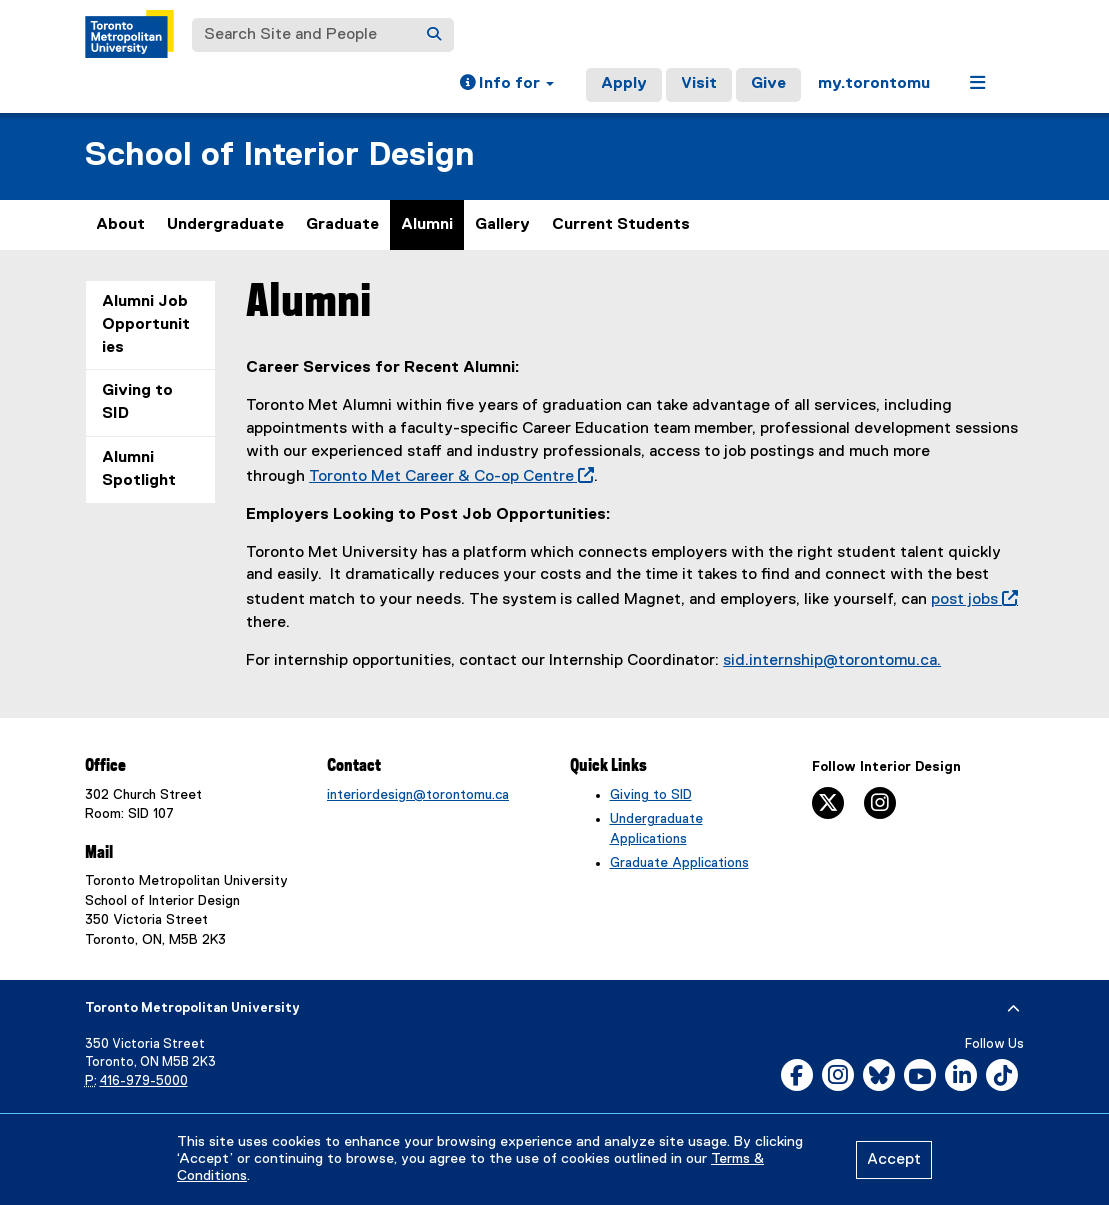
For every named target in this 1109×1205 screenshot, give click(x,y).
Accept (894, 1160)
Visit (699, 84)
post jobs (970, 600)
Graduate (342, 225)
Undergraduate (225, 225)
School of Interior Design (279, 155)
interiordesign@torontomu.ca (418, 795)
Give (768, 84)
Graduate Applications (679, 863)
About (120, 225)
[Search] (434, 35)
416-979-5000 (144, 1081)
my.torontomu (874, 84)
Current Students (621, 225)
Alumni (427, 225)
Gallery (502, 225)
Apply (624, 84)
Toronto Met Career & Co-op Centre (447, 477)
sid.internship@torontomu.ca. (832, 661)
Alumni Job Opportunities (146, 325)
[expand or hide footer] (1013, 1009)
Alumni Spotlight (139, 469)
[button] (507, 85)
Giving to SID (137, 402)
